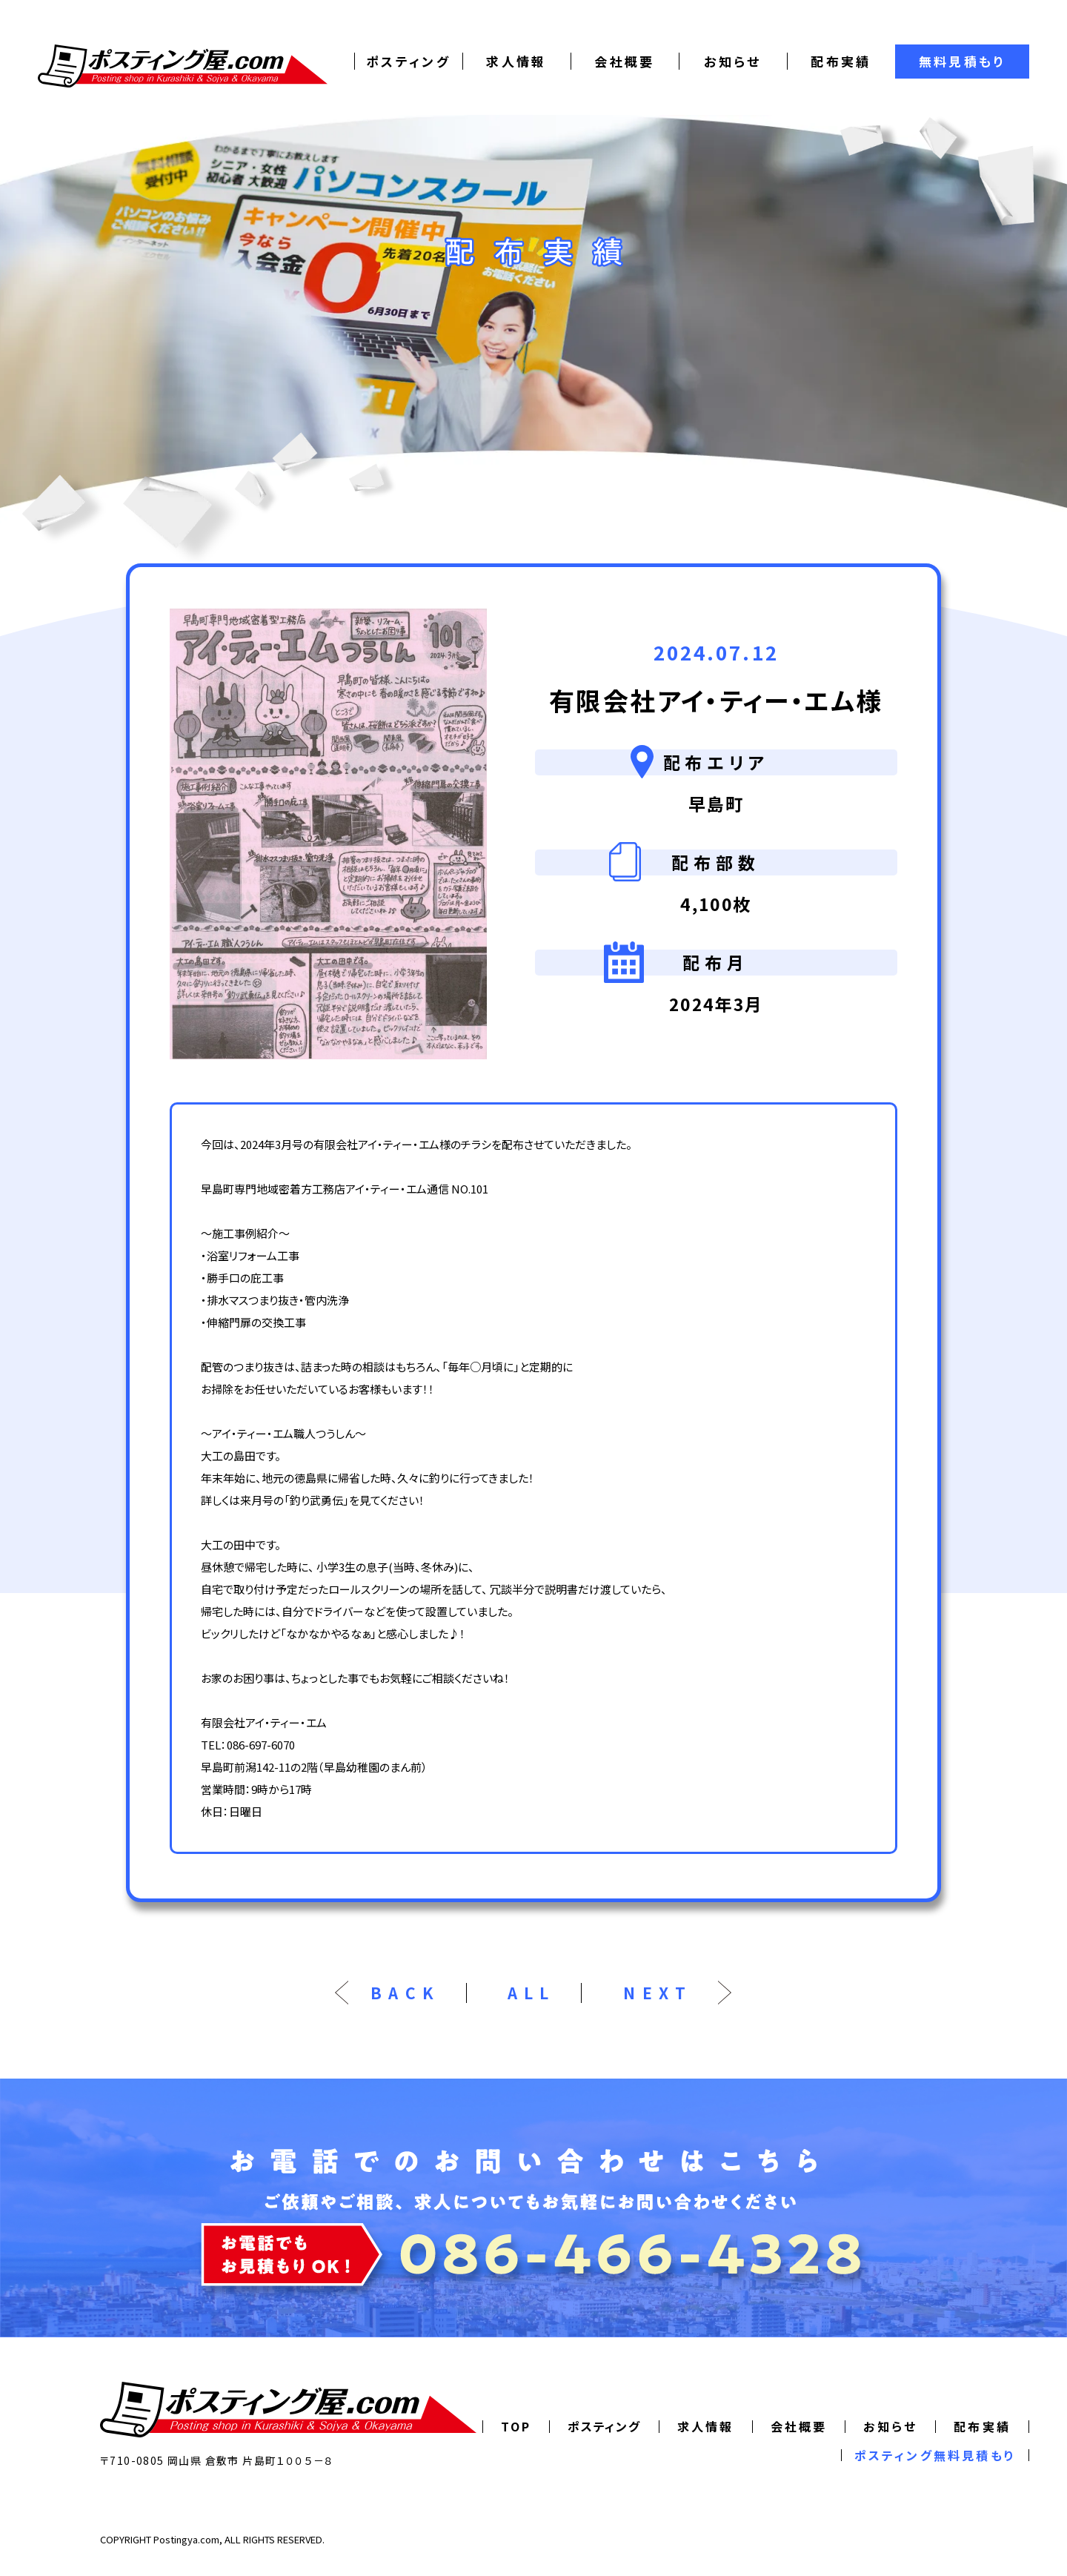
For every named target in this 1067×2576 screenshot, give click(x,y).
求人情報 (516, 61)
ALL (532, 1993)
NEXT (657, 1993)
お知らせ (733, 61)
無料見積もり (962, 61)
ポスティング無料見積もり (935, 2455)
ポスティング (408, 61)
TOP (516, 2426)
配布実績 (841, 61)
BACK (405, 1993)
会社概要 (624, 61)
